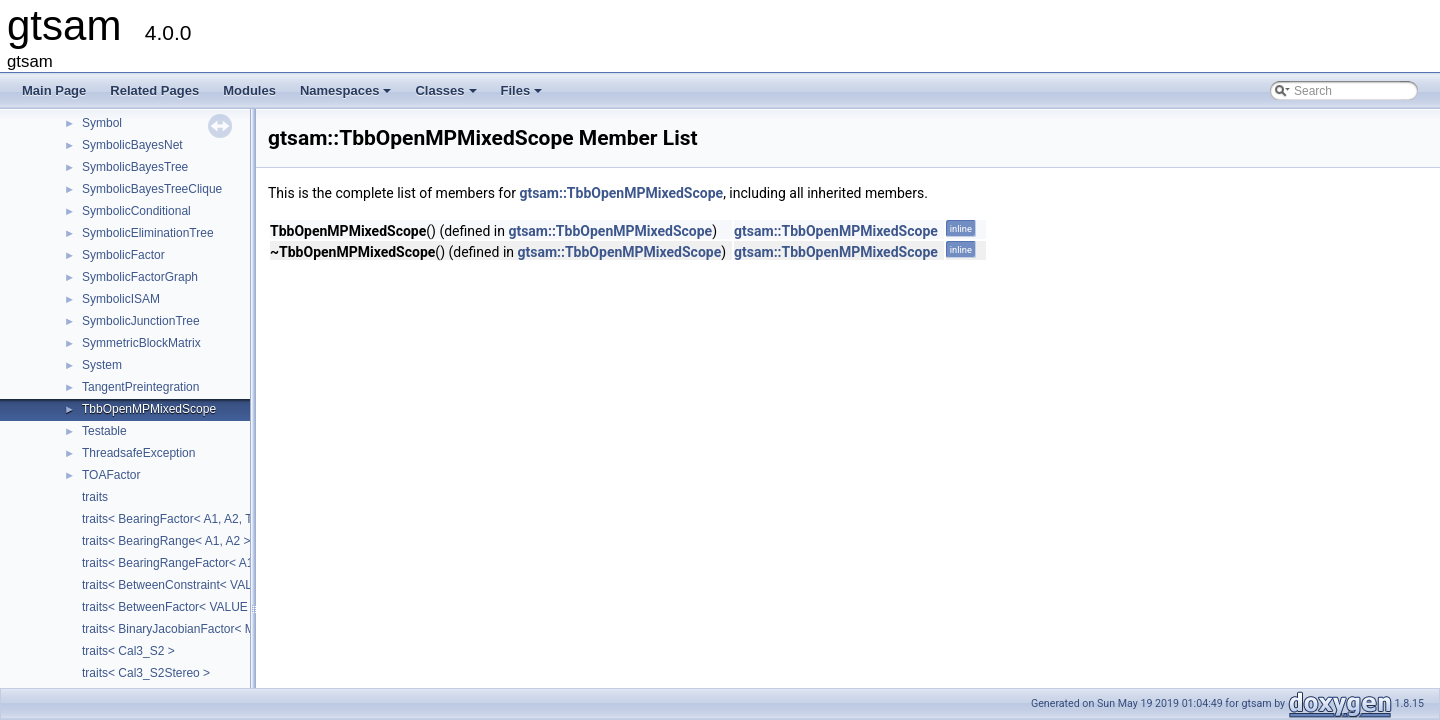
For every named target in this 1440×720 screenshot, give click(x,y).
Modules (249, 90)
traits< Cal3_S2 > (128, 651)
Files (523, 96)
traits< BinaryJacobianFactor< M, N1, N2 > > (200, 629)
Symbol (102, 123)
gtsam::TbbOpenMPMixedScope (621, 193)
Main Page (54, 90)
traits (95, 497)
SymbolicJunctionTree (141, 321)
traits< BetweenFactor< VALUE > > (175, 607)
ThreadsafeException (138, 453)
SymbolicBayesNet (132, 145)
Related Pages (154, 90)
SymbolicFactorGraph (140, 277)
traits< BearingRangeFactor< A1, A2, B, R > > (203, 563)
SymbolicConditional (136, 211)
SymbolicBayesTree (135, 167)
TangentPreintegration (140, 387)
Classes (447, 96)
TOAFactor (111, 475)
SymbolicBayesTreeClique (152, 189)
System (102, 365)
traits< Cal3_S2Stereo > (146, 673)
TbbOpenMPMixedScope (149, 409)
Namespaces (347, 96)
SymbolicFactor (123, 255)
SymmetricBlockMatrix (141, 343)
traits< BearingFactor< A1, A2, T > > (177, 519)
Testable (104, 431)
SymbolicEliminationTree (148, 233)
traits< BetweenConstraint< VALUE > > (185, 585)
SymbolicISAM (121, 299)
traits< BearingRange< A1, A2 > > (171, 541)
